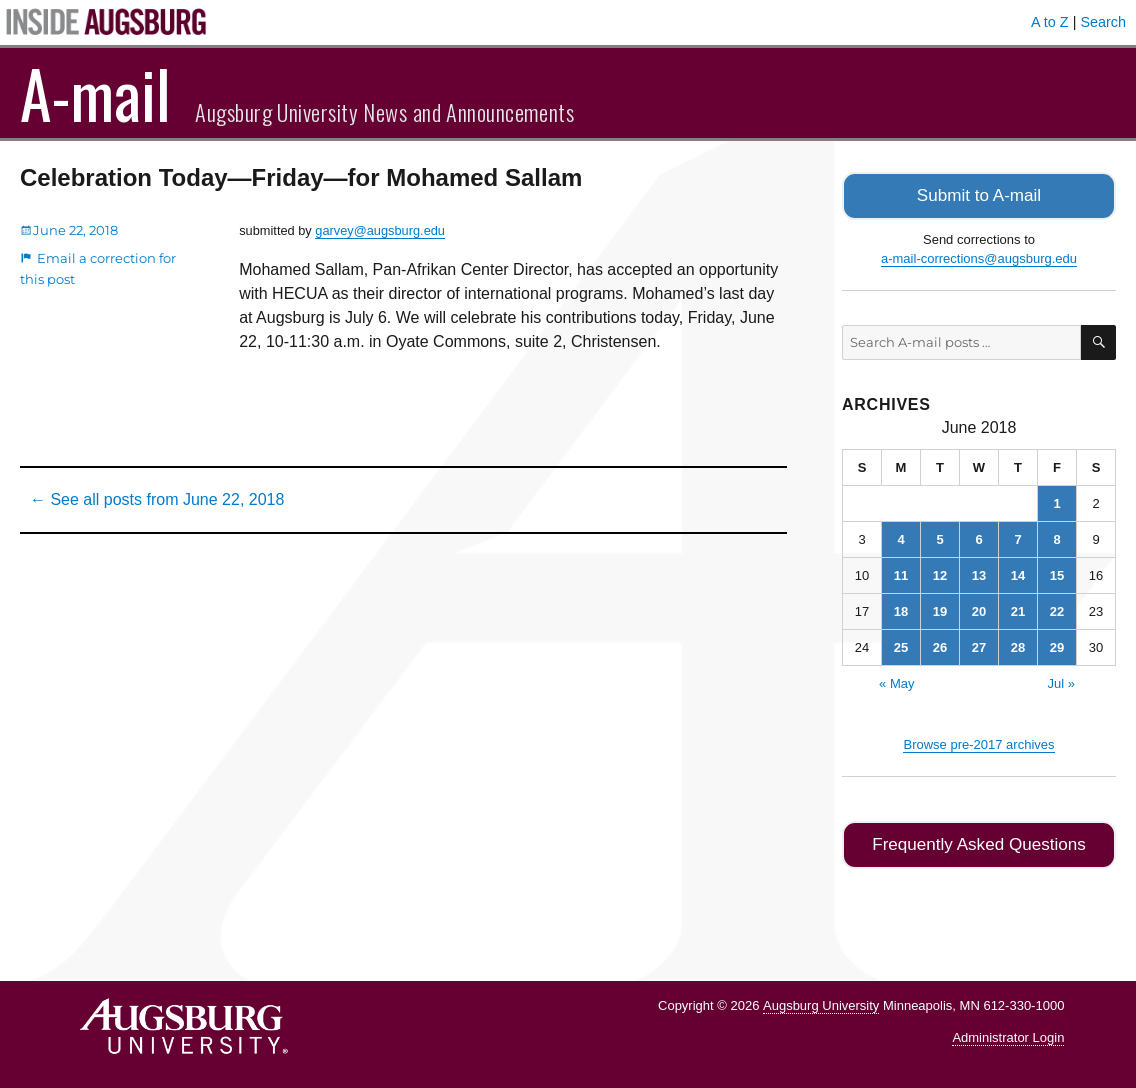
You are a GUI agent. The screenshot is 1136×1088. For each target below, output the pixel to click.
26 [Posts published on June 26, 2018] (940, 645)
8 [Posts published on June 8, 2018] (1056, 537)
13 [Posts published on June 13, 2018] (979, 573)
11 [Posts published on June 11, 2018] (901, 573)
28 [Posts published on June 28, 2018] (1018, 645)
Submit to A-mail (979, 194)
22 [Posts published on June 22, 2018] (1057, 609)
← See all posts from (157, 499)
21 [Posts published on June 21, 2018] (1018, 609)
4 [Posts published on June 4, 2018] (900, 537)
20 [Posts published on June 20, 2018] (979, 609)
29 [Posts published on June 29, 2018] (1057, 645)
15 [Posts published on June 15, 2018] (1057, 573)
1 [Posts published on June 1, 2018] (1056, 501)
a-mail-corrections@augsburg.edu (979, 256)
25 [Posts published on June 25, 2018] (901, 645)
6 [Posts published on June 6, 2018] (978, 537)
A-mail (95, 93)
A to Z (1050, 22)
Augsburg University (821, 1000)
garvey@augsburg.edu (380, 230)
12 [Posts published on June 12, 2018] (940, 573)
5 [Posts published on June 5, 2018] (939, 537)
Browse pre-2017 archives (978, 742)
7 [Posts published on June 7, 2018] (1017, 537)
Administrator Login (1008, 1033)
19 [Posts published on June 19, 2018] (940, 609)
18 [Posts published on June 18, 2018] (901, 609)
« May (896, 681)
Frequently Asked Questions (978, 841)
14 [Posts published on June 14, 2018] (1018, 573)
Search (1103, 22)
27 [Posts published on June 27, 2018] (979, 645)
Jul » (1060, 681)
